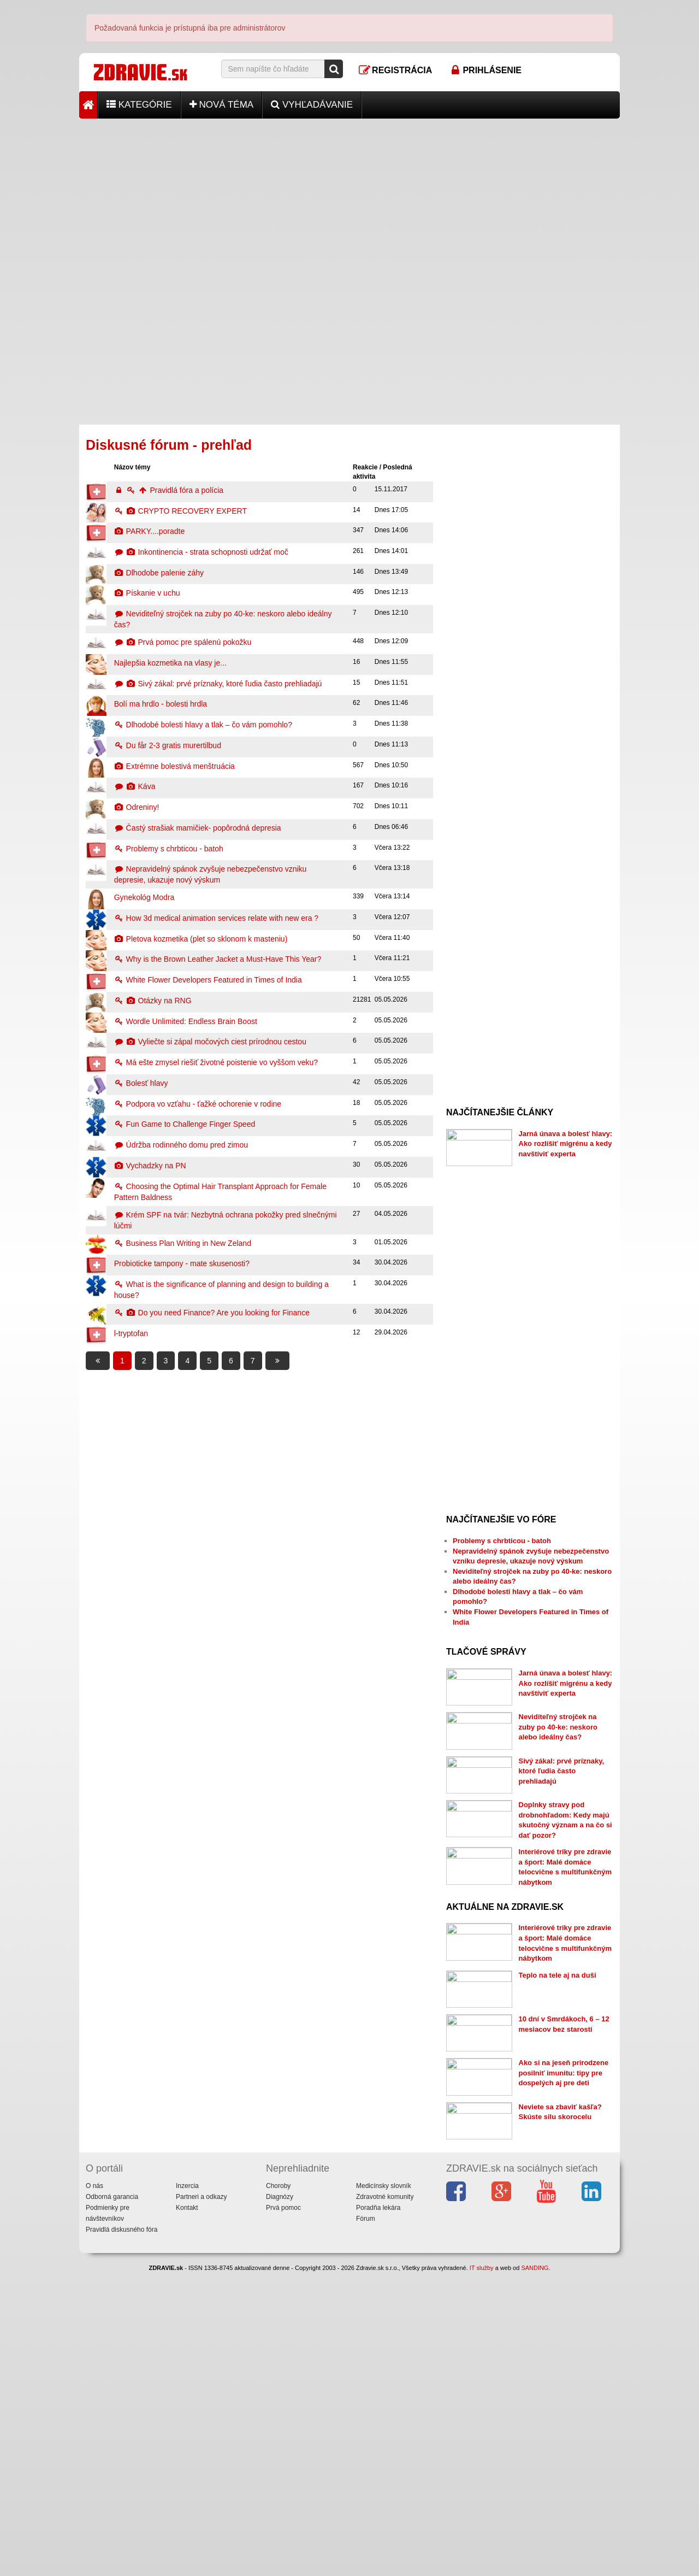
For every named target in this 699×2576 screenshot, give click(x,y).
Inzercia (187, 2489)
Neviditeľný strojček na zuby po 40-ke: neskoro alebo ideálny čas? (558, 1784)
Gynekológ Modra (144, 897)
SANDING (534, 2571)
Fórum (365, 2522)
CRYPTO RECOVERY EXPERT (180, 511)
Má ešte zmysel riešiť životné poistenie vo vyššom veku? (216, 1062)
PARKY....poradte (149, 531)
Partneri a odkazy (201, 2500)
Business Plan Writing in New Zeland (182, 1243)
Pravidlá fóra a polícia (168, 490)
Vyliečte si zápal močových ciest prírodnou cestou (210, 1041)
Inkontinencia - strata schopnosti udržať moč (201, 552)
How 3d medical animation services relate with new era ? (216, 918)
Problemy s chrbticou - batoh (168, 848)
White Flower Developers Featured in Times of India (208, 979)
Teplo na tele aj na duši (557, 2165)
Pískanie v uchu (147, 593)
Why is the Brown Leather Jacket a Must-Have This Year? (218, 959)
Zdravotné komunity (384, 2500)
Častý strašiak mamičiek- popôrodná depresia (197, 828)
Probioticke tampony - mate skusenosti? (182, 1263)
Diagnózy (279, 2500)
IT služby (482, 2571)
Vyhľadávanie (312, 104)
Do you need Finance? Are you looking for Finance (212, 1312)
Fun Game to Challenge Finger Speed (184, 1124)
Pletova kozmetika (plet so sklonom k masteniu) (201, 938)
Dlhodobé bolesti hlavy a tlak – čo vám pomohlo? (203, 724)
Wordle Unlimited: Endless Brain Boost (185, 1021)
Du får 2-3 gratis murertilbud (167, 745)
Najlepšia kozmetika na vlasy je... (170, 662)
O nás (94, 2489)
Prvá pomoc (283, 2511)
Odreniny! (136, 807)
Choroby (278, 2489)
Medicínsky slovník (383, 2489)
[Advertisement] (349, 195)
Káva (135, 786)
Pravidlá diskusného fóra (121, 2533)
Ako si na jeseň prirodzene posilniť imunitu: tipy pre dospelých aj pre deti (564, 2320)
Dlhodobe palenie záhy (159, 572)
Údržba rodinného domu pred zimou (181, 1144)
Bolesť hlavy (141, 1083)
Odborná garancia (112, 2500)
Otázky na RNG (153, 1000)
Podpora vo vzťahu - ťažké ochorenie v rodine (197, 1103)
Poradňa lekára (378, 2511)
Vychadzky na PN (150, 1165)
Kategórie (139, 104)
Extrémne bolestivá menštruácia (174, 766)
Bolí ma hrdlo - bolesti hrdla (160, 703)
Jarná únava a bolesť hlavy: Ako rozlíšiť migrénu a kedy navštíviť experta (566, 1144)
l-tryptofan (131, 1333)
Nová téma (221, 104)
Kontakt (187, 2511)
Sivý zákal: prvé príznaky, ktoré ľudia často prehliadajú (218, 683)
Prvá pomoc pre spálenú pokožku (183, 642)
